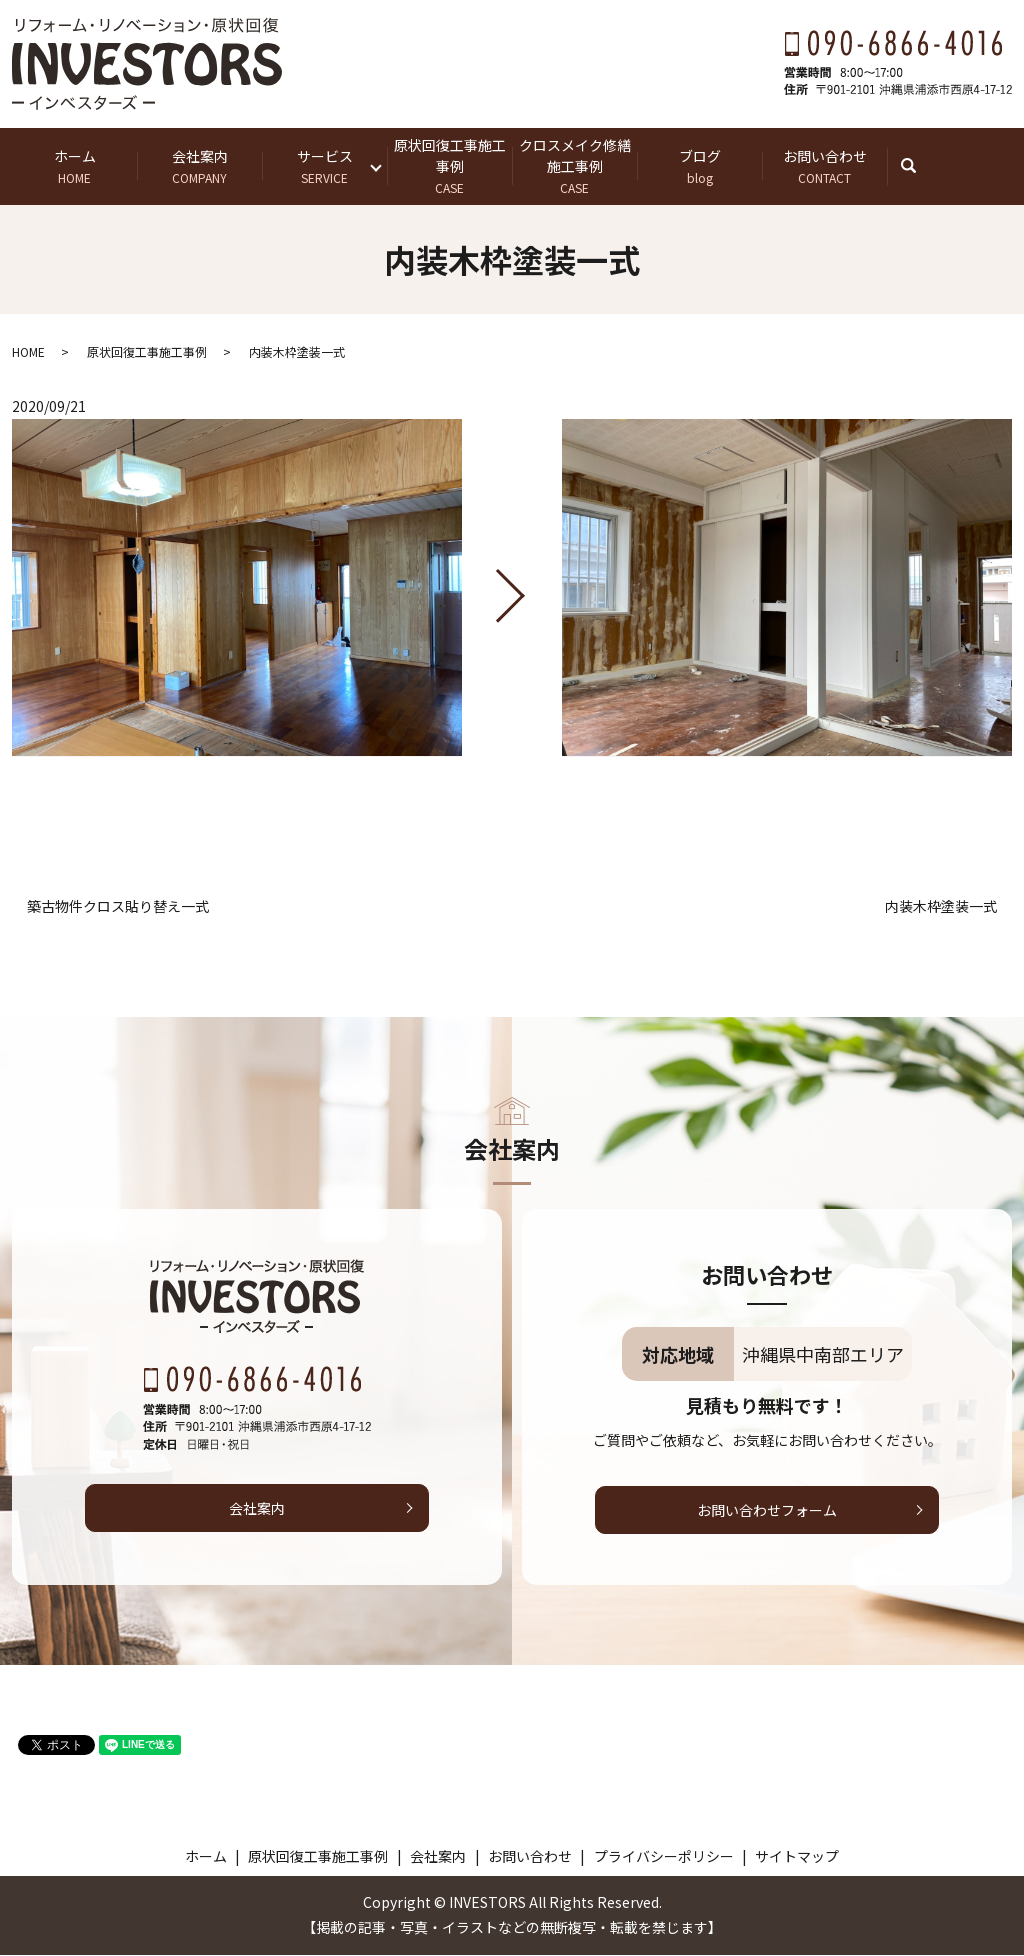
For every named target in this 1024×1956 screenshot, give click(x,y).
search (918, 166)
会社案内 (199, 166)
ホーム (74, 166)
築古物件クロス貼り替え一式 (118, 907)
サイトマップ (797, 1857)
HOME (28, 352)
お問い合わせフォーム (767, 1511)
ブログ (699, 166)
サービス (324, 166)
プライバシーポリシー (664, 1857)
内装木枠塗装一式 (941, 907)
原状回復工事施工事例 (449, 166)
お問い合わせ (824, 166)
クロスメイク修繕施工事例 (574, 166)
